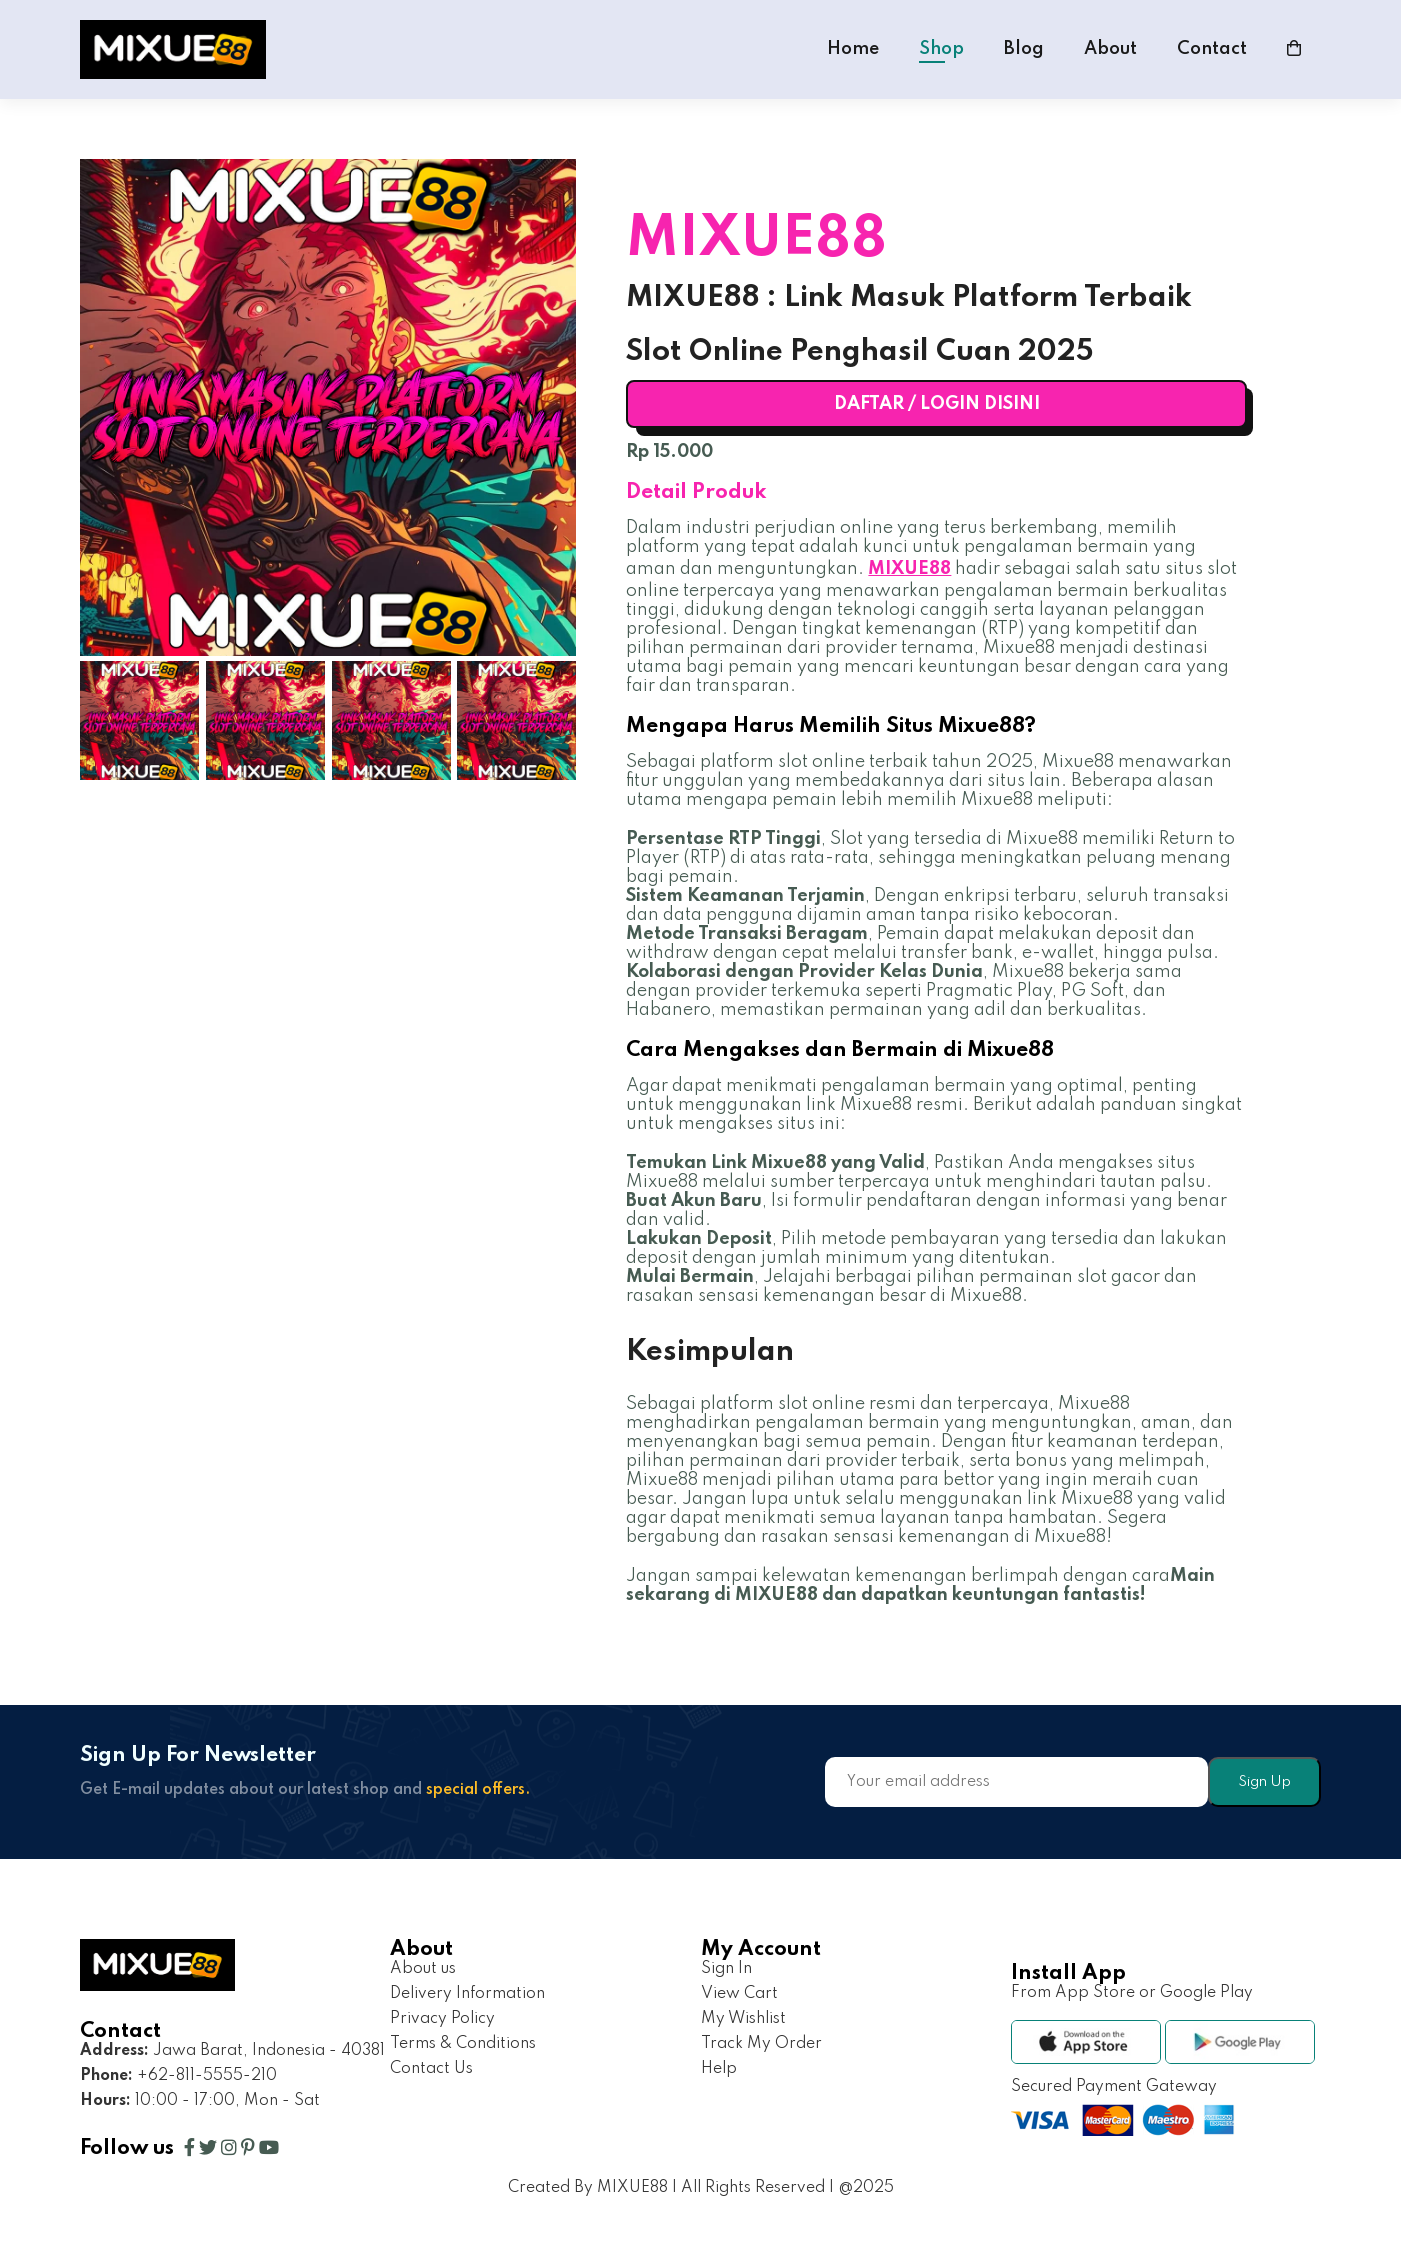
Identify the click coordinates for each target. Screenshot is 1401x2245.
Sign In (726, 1969)
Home (853, 49)
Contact (1212, 49)
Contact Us (431, 2069)
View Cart (739, 1994)
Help (719, 2069)
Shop (941, 49)
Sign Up (1264, 1782)
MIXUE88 (909, 569)
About (1110, 49)
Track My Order (761, 2044)
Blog (1024, 49)
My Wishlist (743, 2019)
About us (423, 1969)
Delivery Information (467, 1994)
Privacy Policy (442, 2019)
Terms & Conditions (463, 2044)
